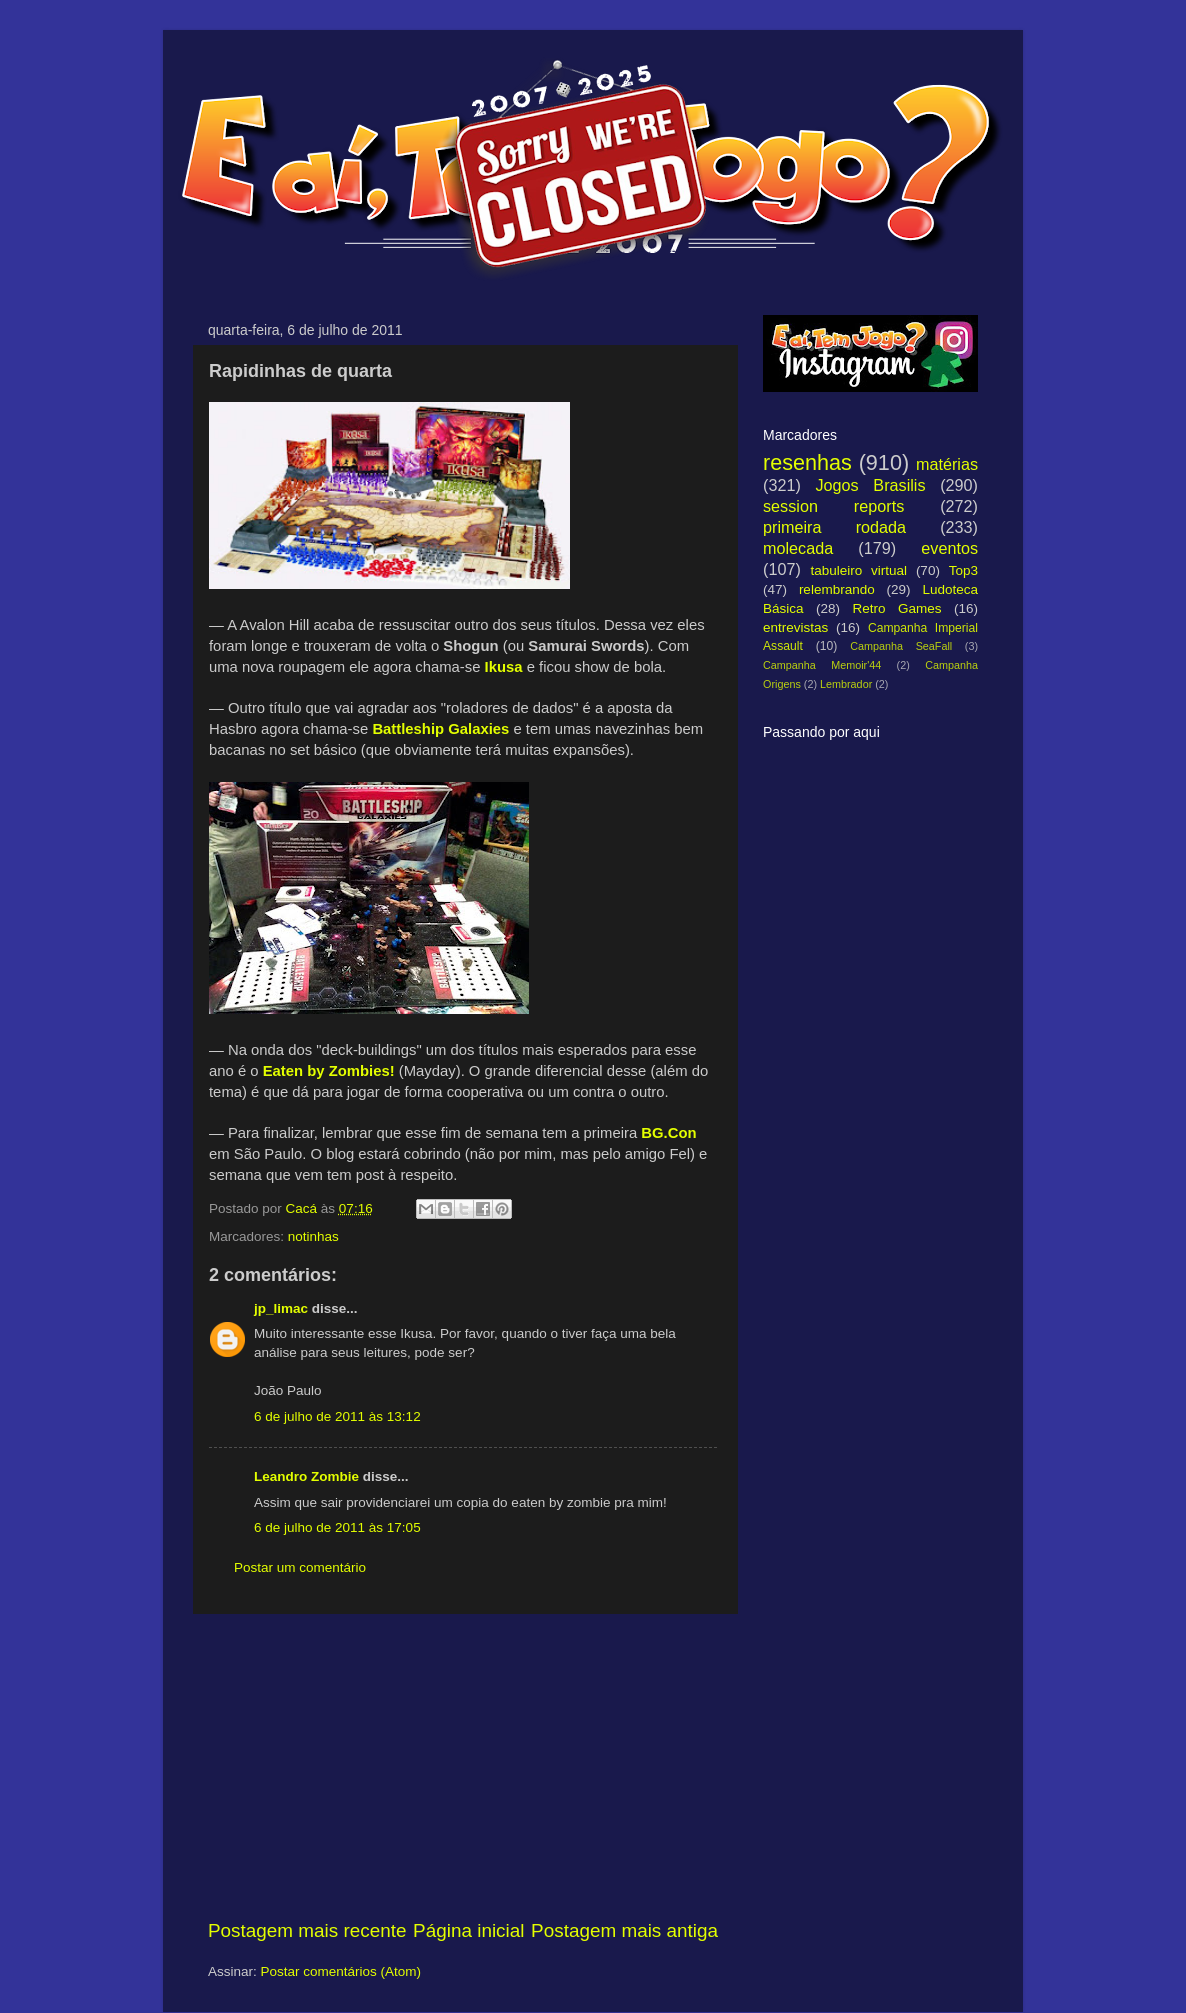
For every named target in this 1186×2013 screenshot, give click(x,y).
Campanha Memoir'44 (822, 665)
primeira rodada (834, 527)
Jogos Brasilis (870, 485)
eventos (949, 548)
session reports (833, 506)
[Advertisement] (463, 1766)
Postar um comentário (300, 1567)
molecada (798, 548)
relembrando (837, 589)
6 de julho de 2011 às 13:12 (337, 1416)
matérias (947, 464)
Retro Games (896, 608)
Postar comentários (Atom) (341, 1971)
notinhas (313, 1236)
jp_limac (281, 1308)
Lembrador (846, 684)
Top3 (963, 570)
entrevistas (795, 627)
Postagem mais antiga (624, 1930)
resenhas (807, 462)
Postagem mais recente (307, 1930)
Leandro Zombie (306, 1476)
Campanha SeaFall (901, 646)
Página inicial (468, 1930)
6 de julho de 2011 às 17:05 (337, 1527)
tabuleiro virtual (858, 570)
